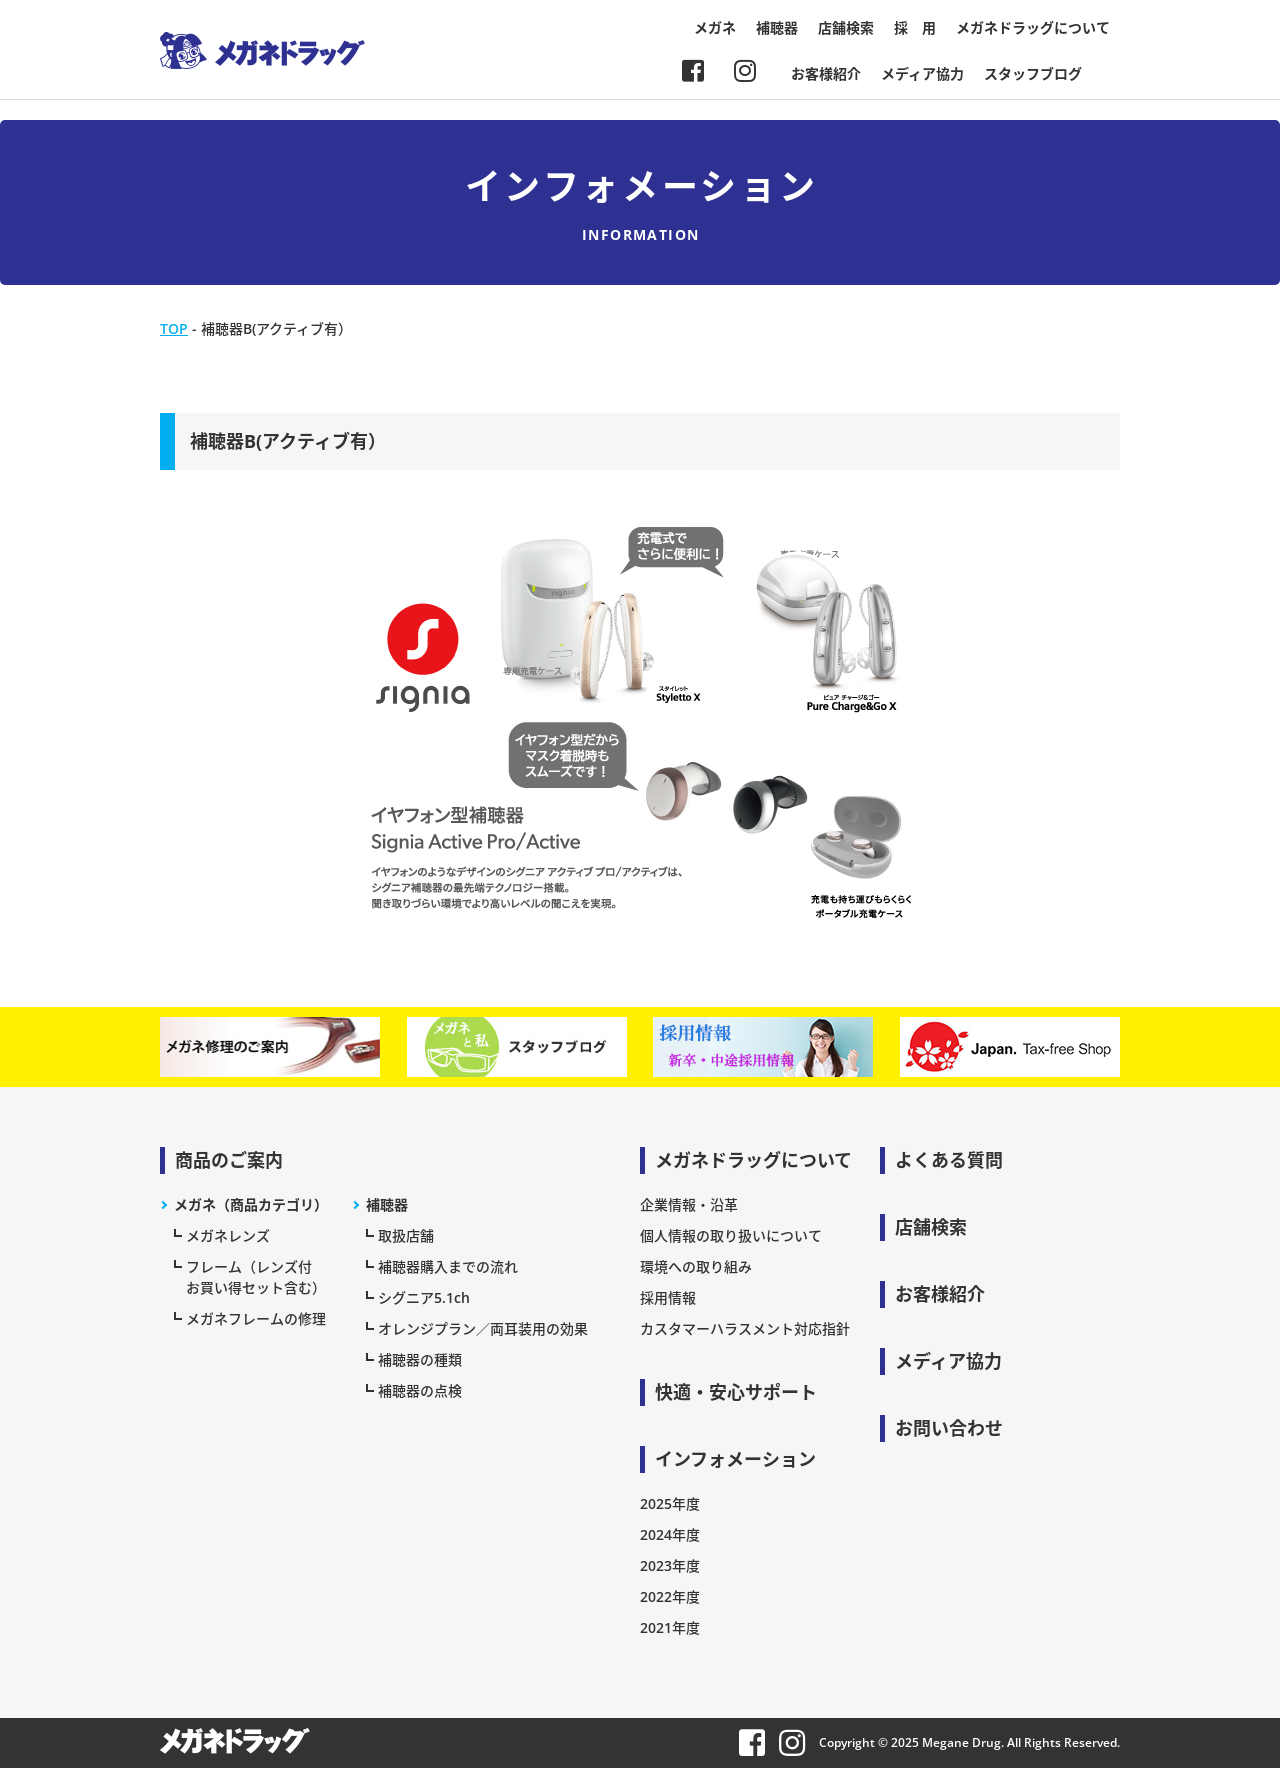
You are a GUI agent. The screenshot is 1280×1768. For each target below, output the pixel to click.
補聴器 (777, 27)
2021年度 (670, 1627)
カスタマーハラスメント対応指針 (745, 1328)
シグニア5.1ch (424, 1297)
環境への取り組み (696, 1266)
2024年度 (670, 1534)
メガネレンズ (228, 1235)
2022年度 (670, 1596)
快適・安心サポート (736, 1392)
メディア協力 (922, 73)
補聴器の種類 (420, 1359)
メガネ (715, 27)
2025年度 (670, 1503)
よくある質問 (949, 1160)
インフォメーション (735, 1459)
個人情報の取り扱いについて (731, 1235)
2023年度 (670, 1565)
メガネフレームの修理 (256, 1318)
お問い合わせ (949, 1428)
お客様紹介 (826, 73)
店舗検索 (846, 27)
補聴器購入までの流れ (448, 1266)
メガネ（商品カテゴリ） (251, 1204)
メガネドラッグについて (1033, 27)
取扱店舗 (406, 1235)
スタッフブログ (1033, 73)
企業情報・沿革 (689, 1204)
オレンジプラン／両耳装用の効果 (483, 1328)
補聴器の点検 (420, 1390)
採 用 (915, 27)
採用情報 (668, 1297)
